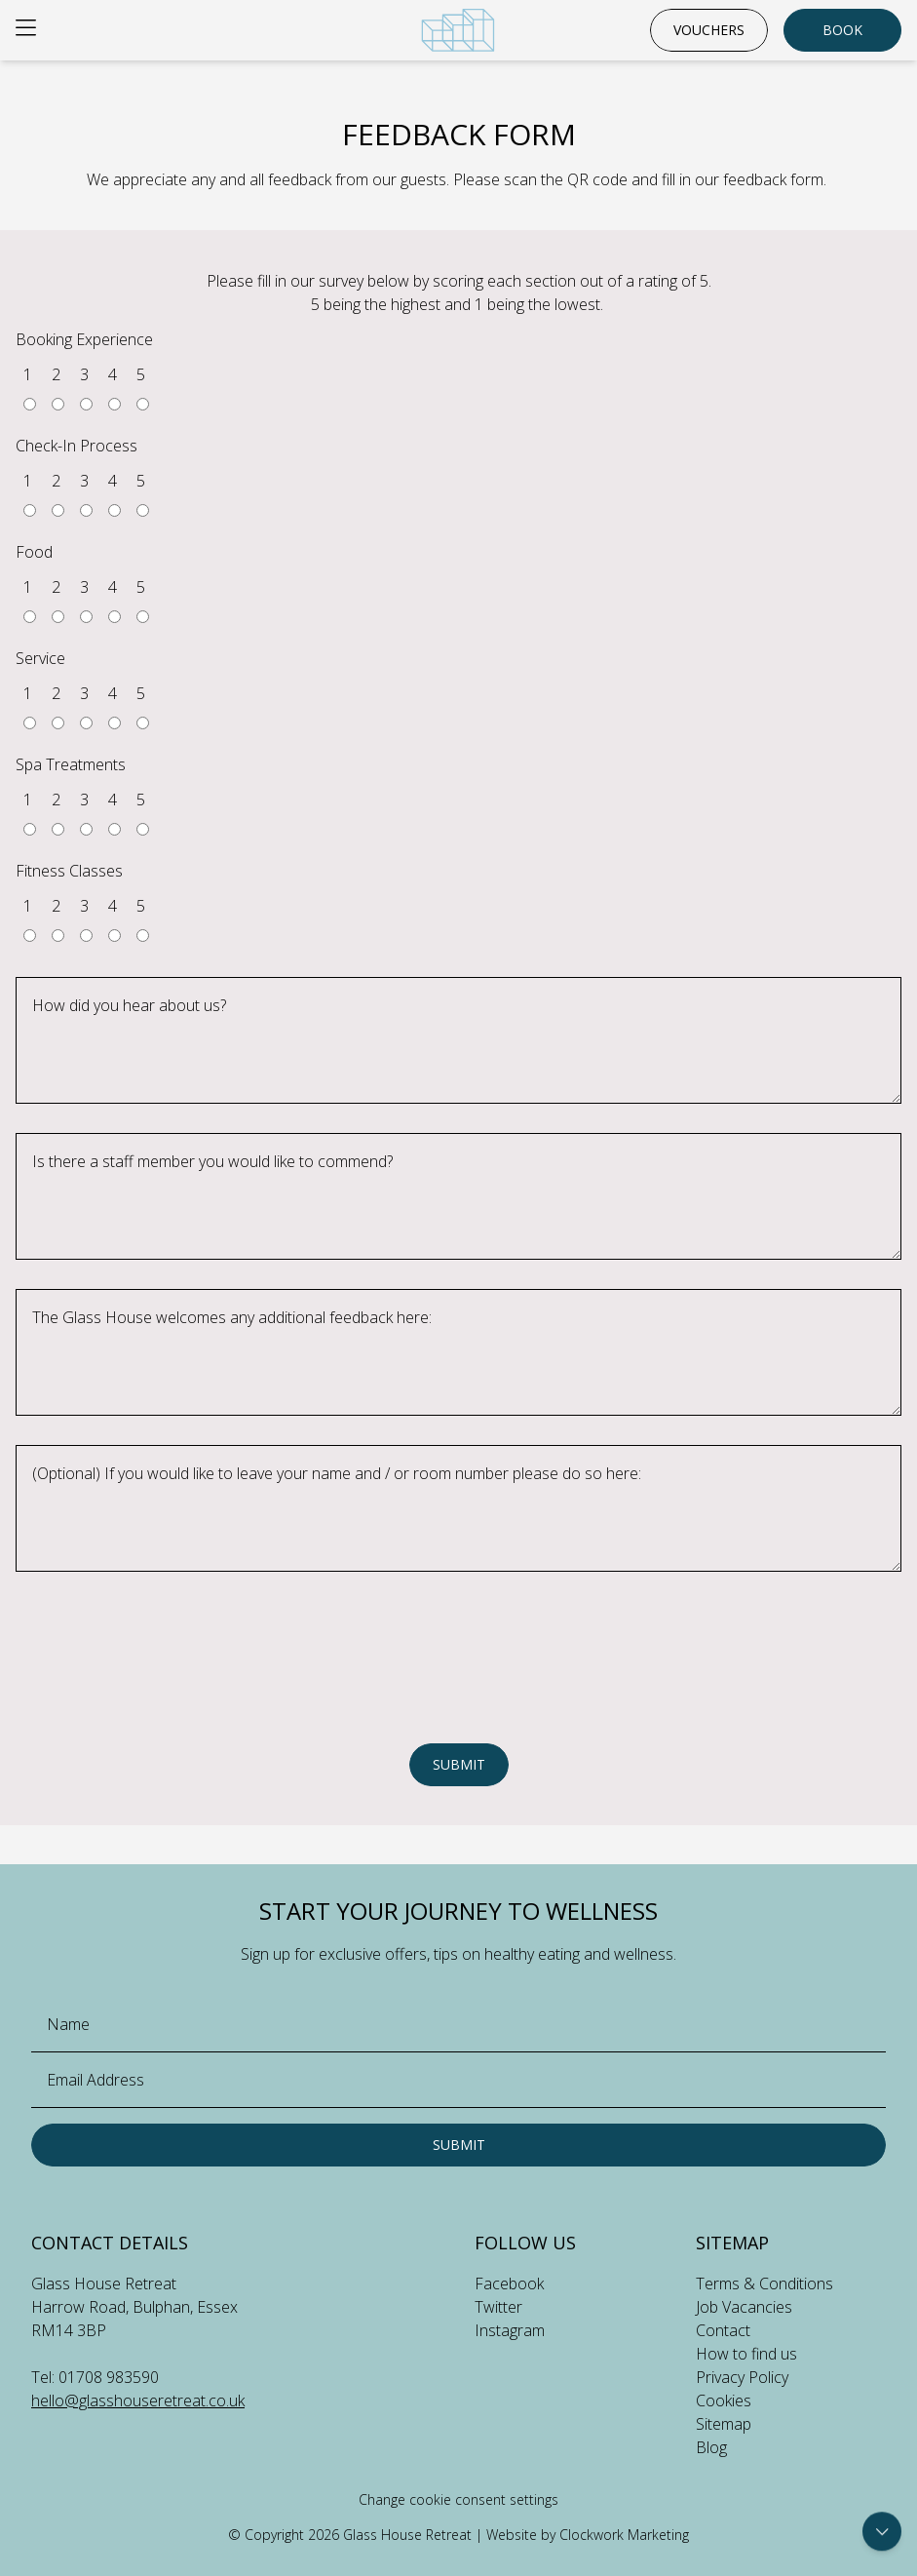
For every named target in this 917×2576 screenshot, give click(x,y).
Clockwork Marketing (624, 2534)
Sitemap (723, 2424)
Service (40, 658)
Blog (711, 2447)
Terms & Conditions (764, 2283)
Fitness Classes (69, 870)
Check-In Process (76, 445)
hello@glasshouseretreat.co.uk (138, 2400)
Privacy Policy (742, 2377)
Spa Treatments (71, 764)
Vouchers (709, 29)
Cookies (723, 2400)
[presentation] (459, 1690)
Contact (723, 2330)
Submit (459, 1764)
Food (34, 552)
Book (842, 29)
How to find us (746, 2353)
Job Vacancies (744, 2307)
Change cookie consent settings (458, 2499)
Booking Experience (84, 339)
